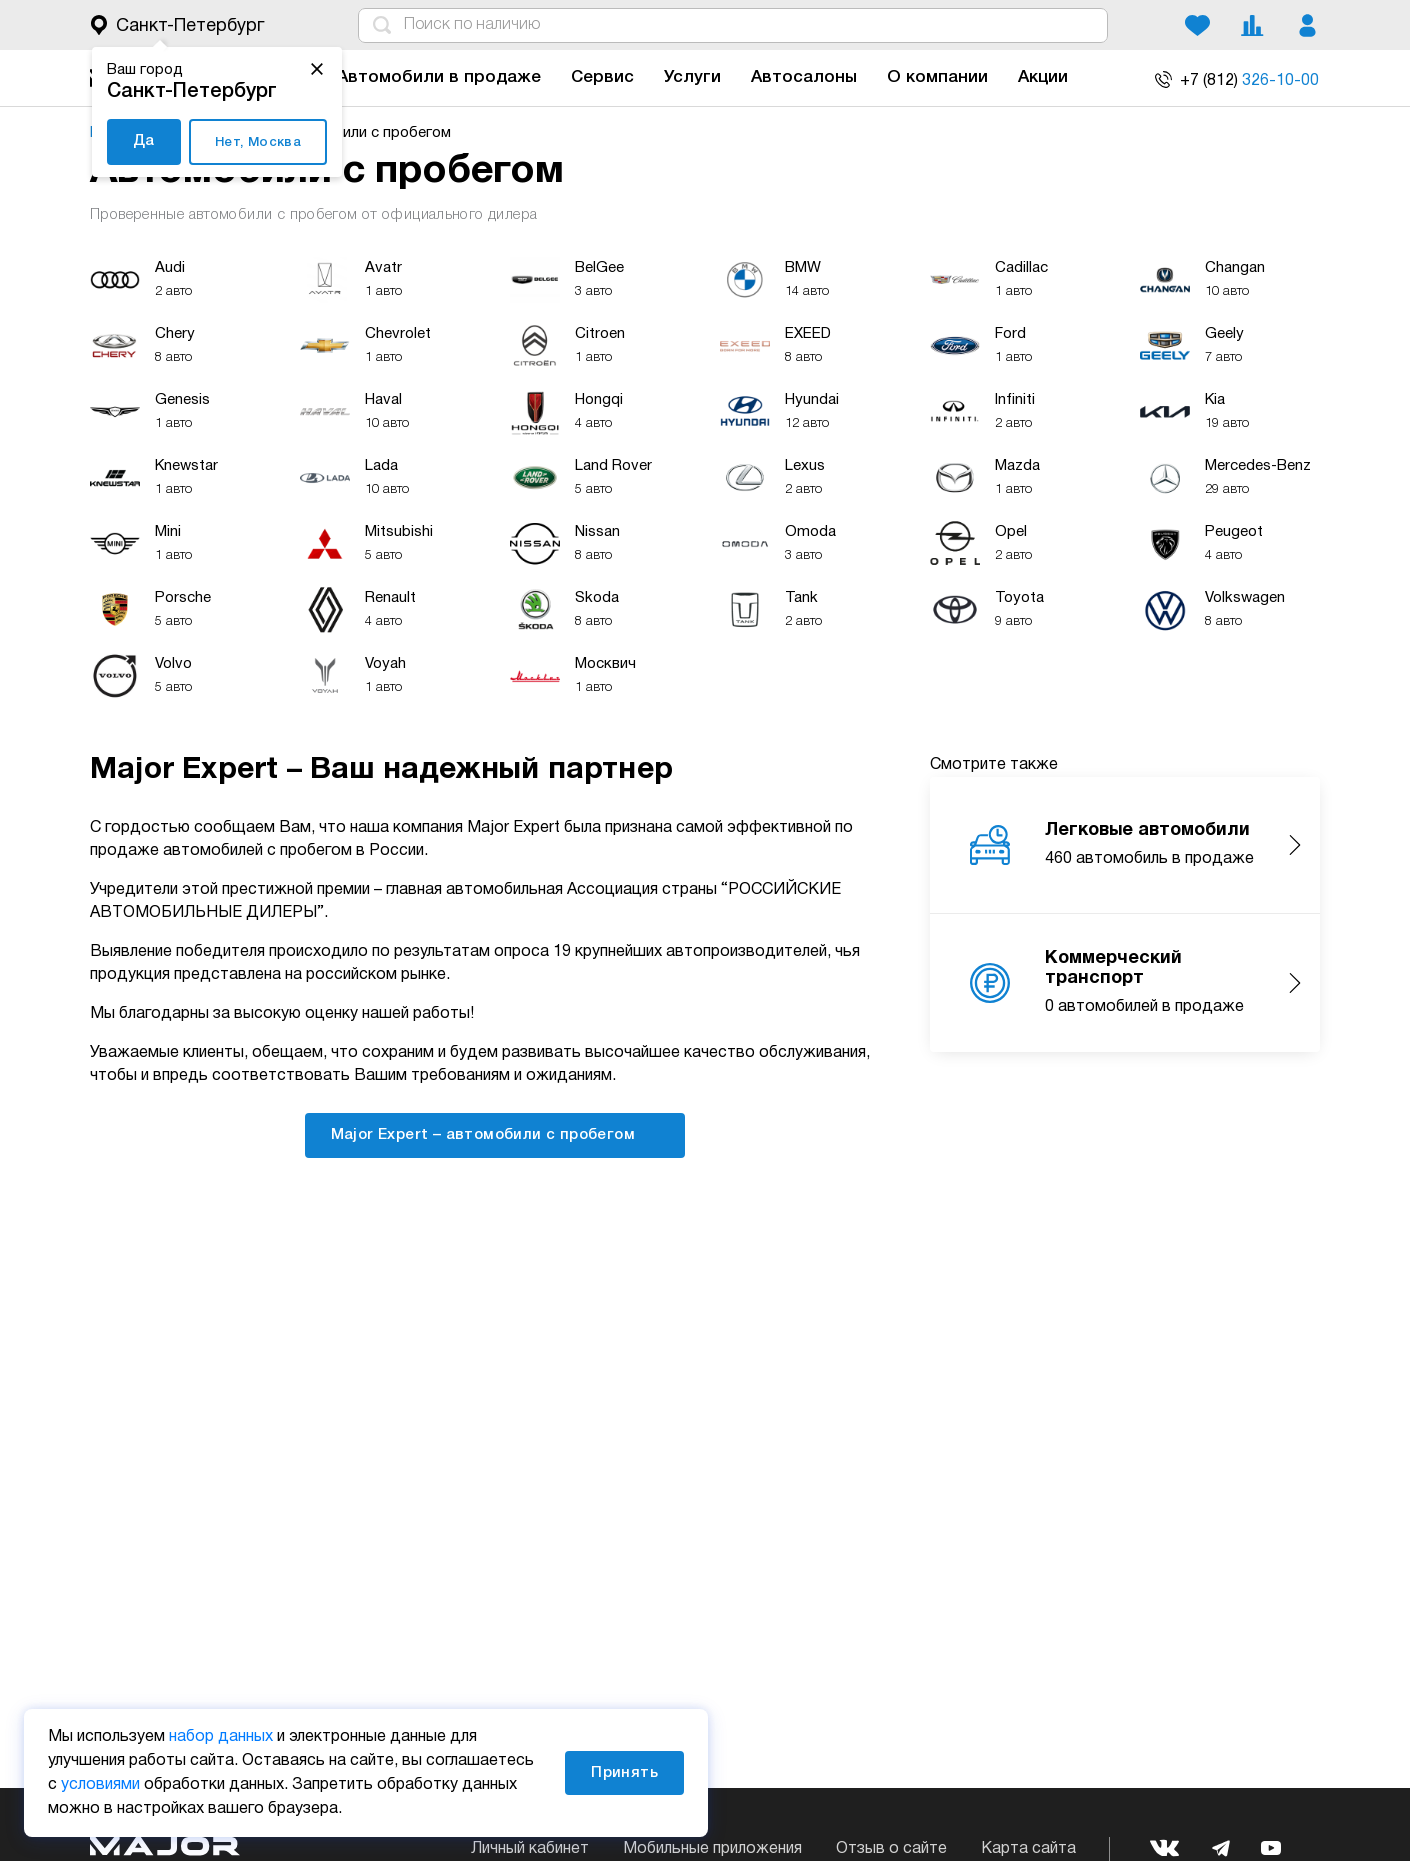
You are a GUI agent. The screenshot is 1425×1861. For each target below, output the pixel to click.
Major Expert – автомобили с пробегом (495, 1134)
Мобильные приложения (712, 1849)
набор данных (221, 1737)
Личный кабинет (530, 1849)
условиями (100, 1785)
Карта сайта (1028, 1849)
